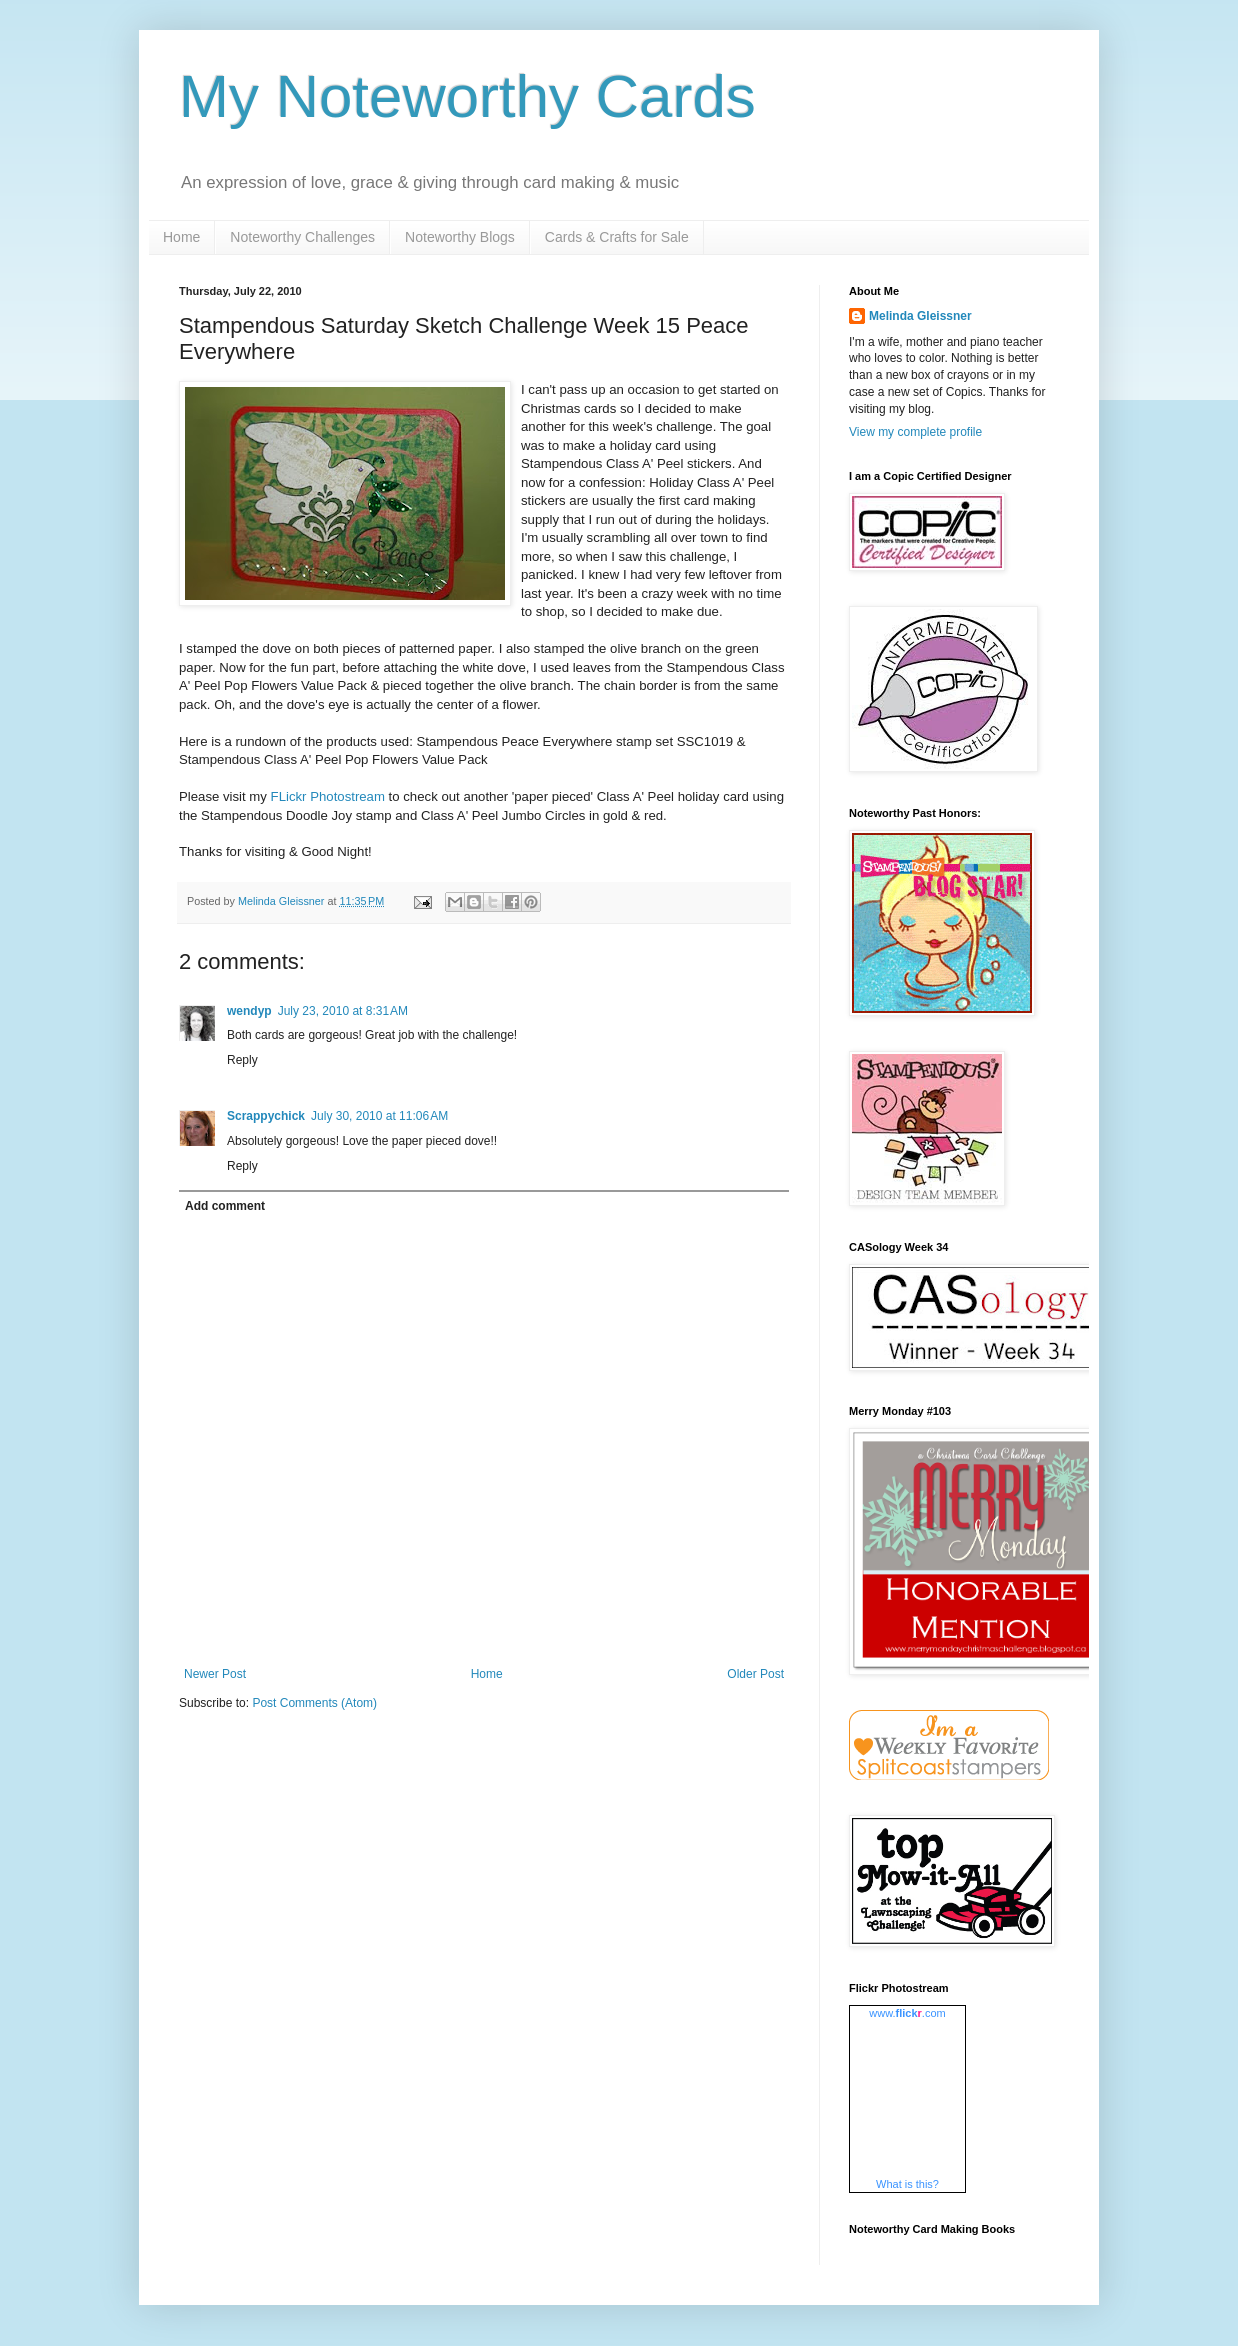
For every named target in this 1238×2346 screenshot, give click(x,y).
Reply (242, 1060)
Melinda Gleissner (920, 316)
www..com (907, 2013)
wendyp (249, 1011)
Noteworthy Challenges (302, 237)
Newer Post (215, 1674)
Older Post (755, 1674)
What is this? (907, 2184)
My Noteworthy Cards (467, 96)
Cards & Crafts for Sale (617, 237)
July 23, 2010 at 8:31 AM (343, 1011)
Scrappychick (266, 1116)
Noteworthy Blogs (460, 237)
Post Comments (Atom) (314, 1703)
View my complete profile (915, 432)
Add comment (225, 1206)
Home (181, 237)
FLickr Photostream (330, 796)
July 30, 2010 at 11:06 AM (379, 1116)
